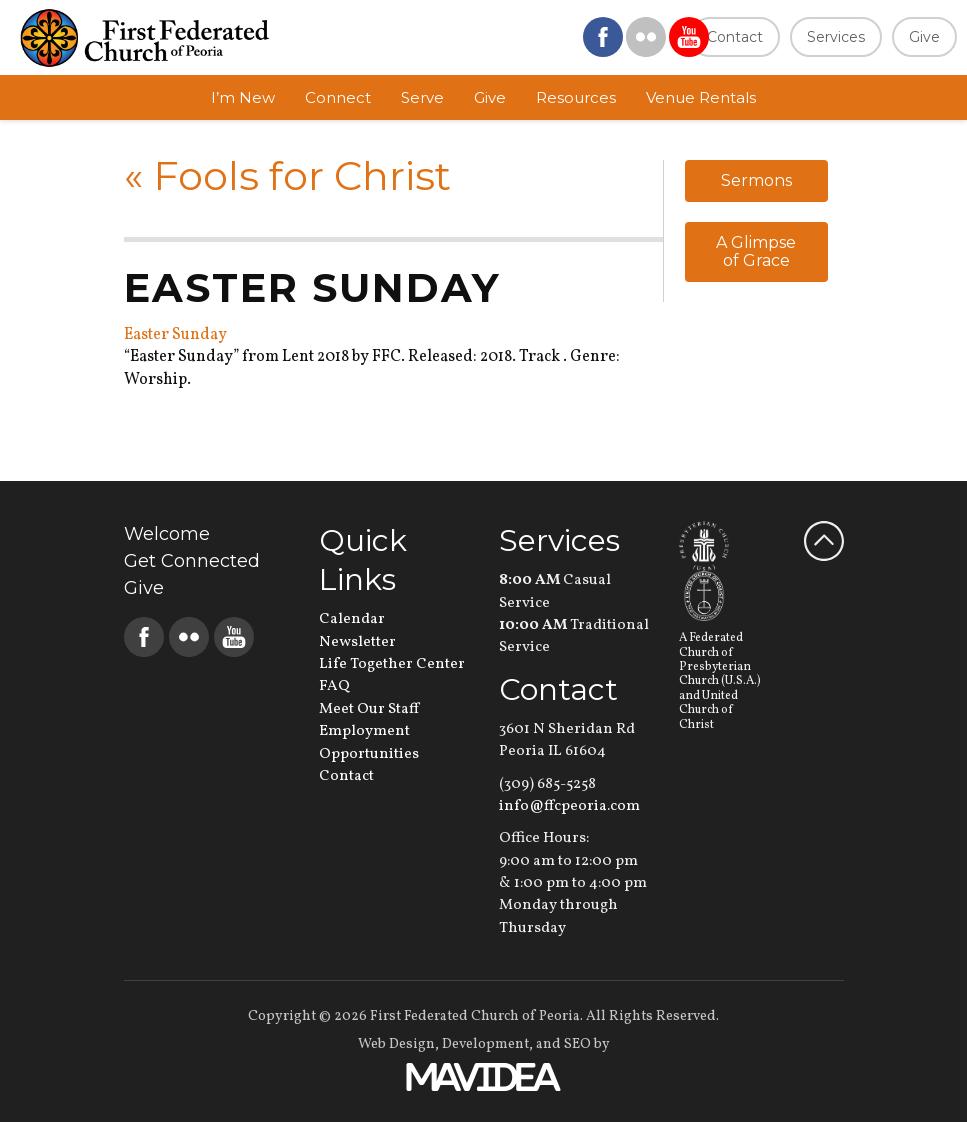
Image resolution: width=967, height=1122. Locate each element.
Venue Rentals (701, 97)
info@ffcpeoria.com (569, 806)
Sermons (756, 180)
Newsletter (357, 642)
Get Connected (192, 561)
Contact (735, 37)
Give (924, 37)
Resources (576, 97)
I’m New (243, 97)
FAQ (334, 686)
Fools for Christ (287, 175)
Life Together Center (392, 664)
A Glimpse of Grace (756, 251)
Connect (338, 97)
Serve (422, 97)
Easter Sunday (175, 335)
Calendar (352, 619)
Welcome (167, 534)
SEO (577, 1044)
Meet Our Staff (369, 709)
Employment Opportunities (369, 742)
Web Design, (398, 1044)
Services (836, 37)
